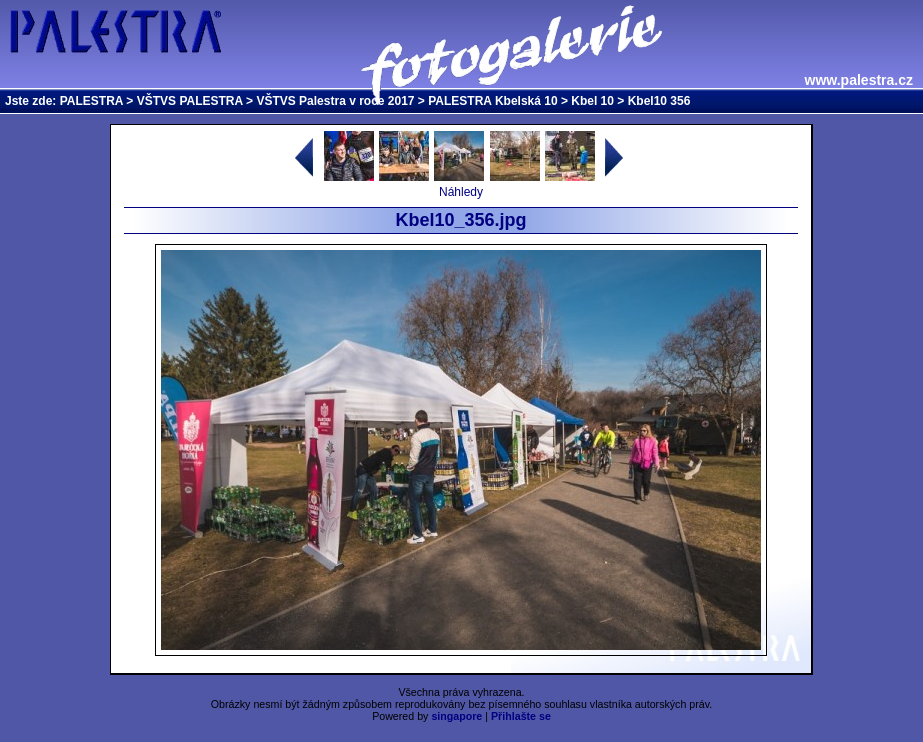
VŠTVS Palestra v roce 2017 (335, 101)
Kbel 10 (592, 101)
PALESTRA (91, 101)
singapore (456, 716)
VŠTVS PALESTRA (190, 101)
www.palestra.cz (859, 80)
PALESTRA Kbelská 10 (492, 101)
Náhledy (461, 192)
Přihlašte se (521, 716)
